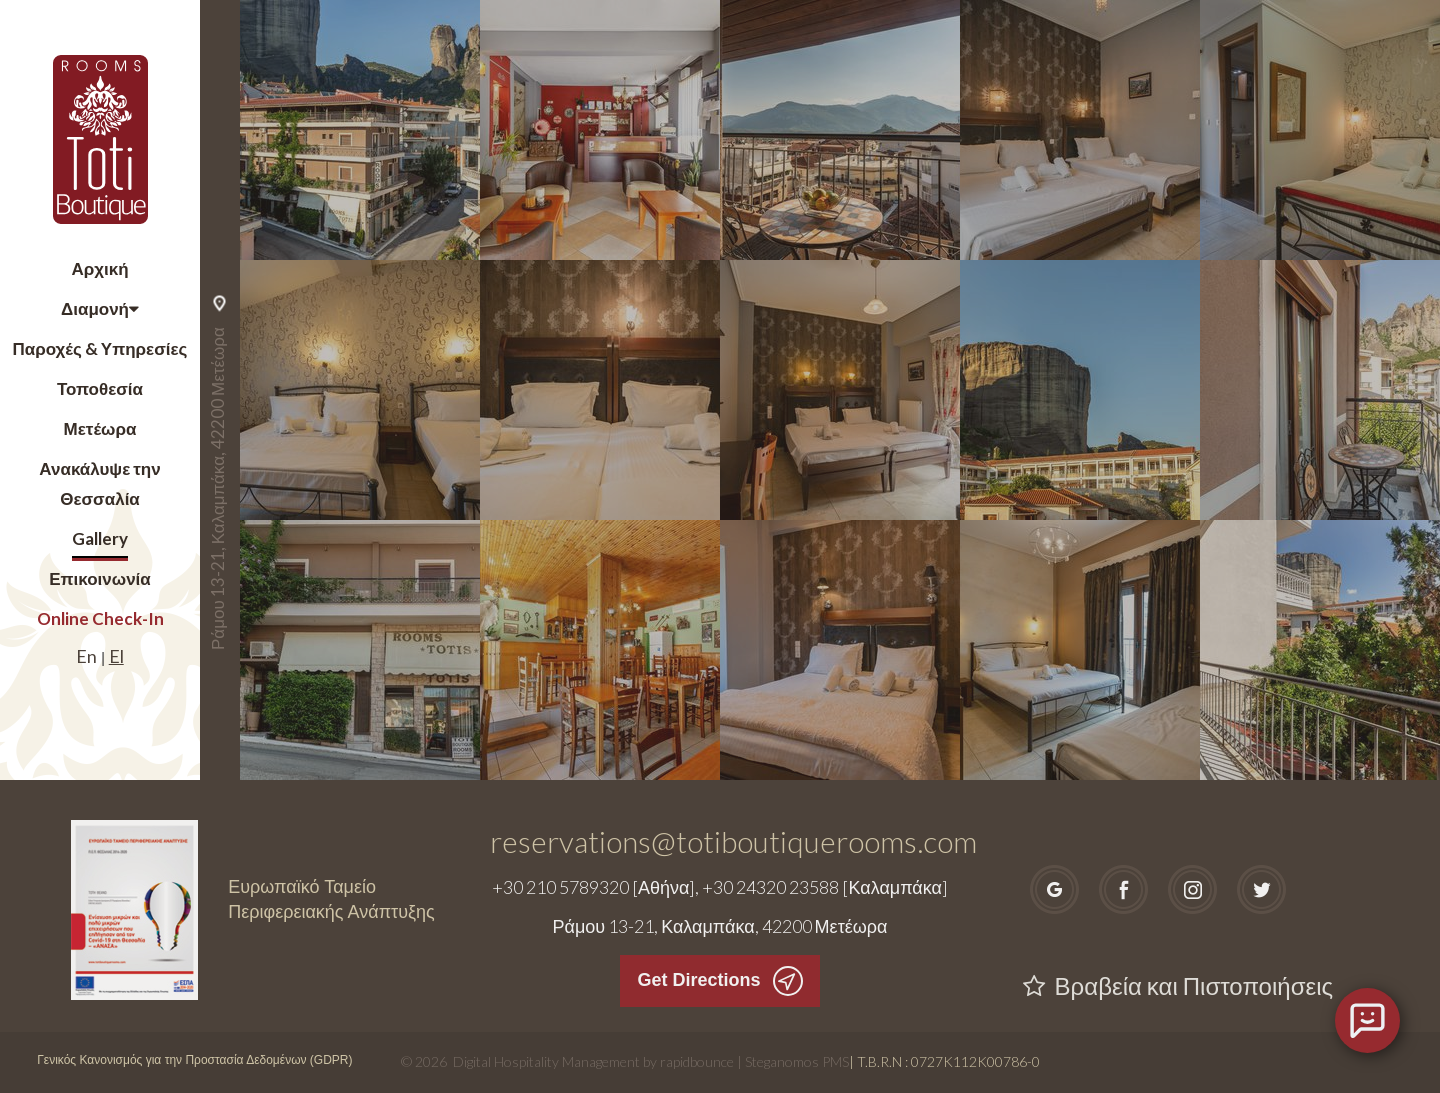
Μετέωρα (100, 428)
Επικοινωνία (100, 578)
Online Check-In (100, 618)
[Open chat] (1367, 1020)
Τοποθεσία (100, 388)
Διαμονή (95, 308)
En (86, 656)
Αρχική (99, 268)
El (116, 656)
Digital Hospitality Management (546, 1061)
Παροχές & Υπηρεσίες (100, 348)
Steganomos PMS (797, 1061)
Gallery (100, 538)
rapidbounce (697, 1061)
